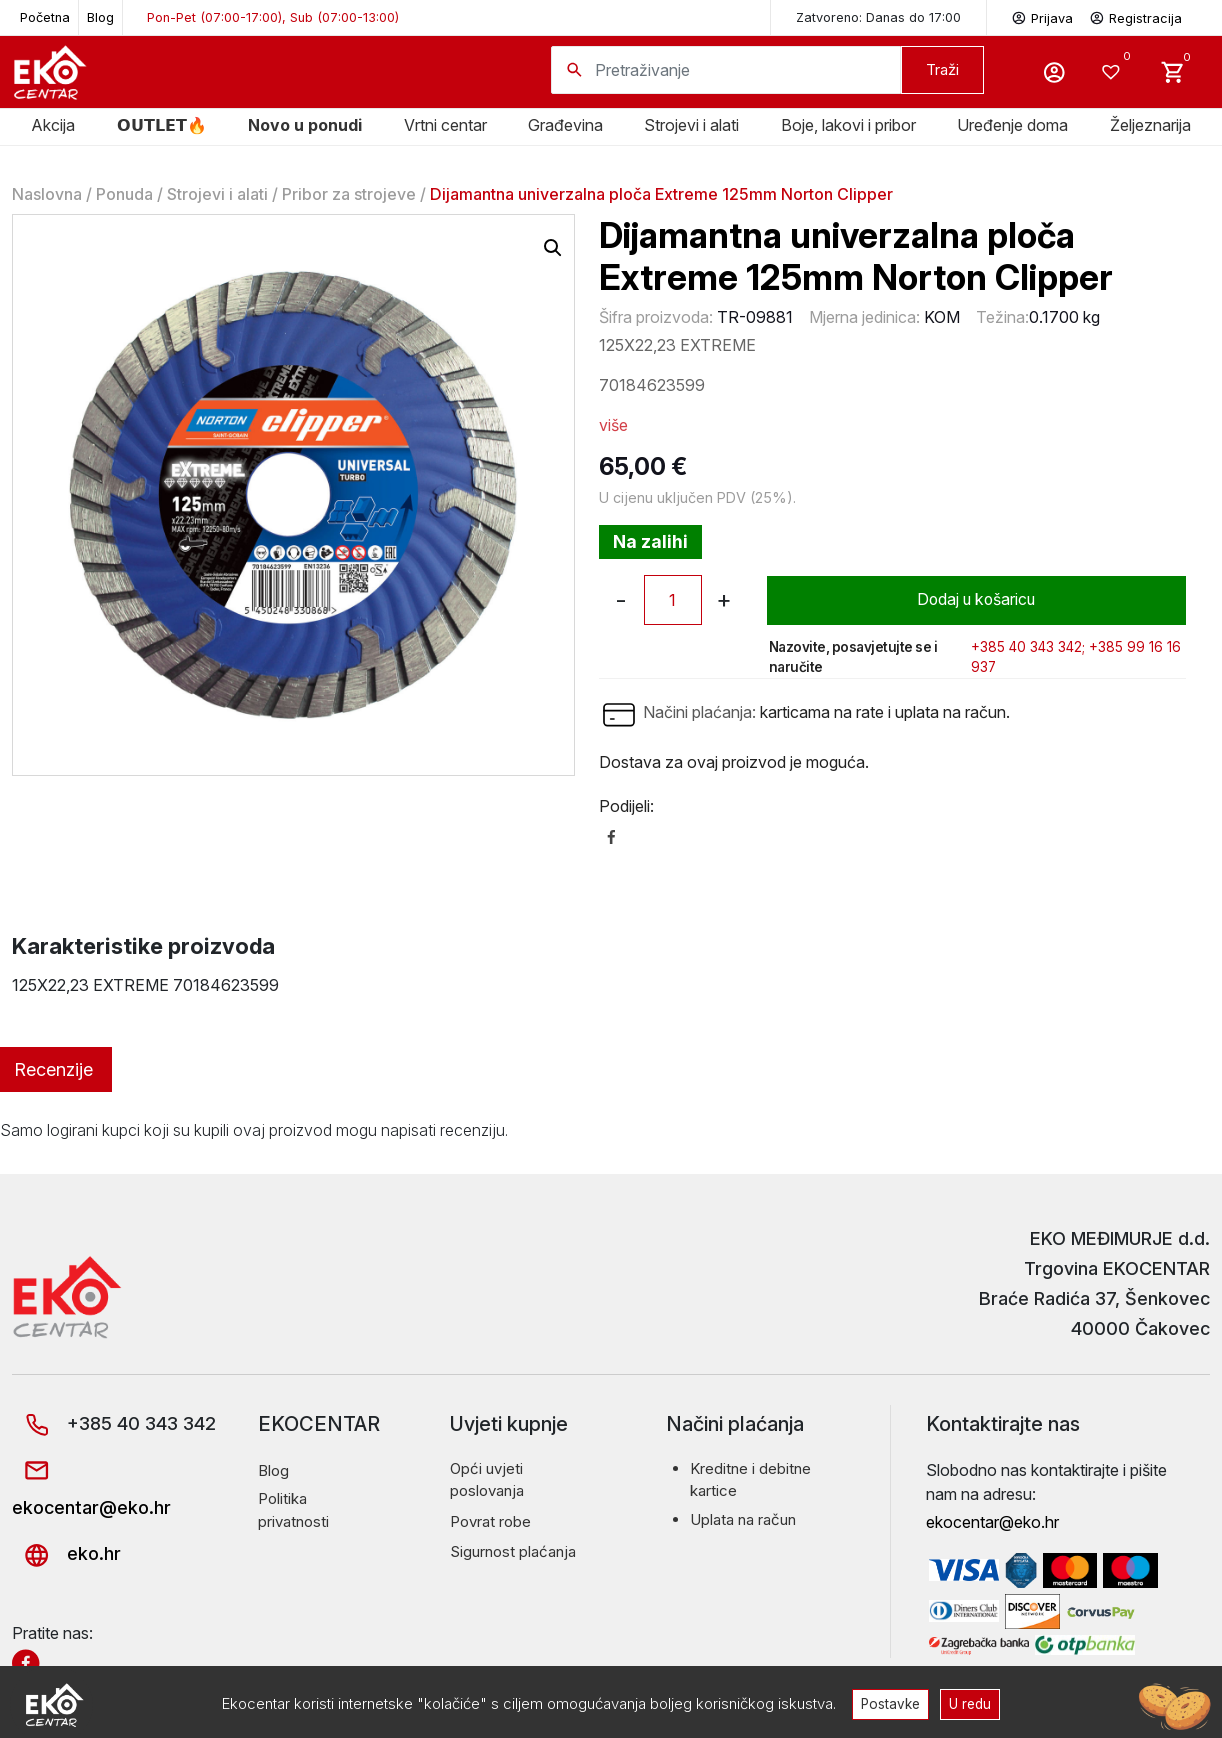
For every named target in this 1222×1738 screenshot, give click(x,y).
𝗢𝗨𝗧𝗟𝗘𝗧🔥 (162, 125)
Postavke (890, 1703)
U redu (971, 1703)
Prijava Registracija (1096, 16)
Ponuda (124, 194)
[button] (553, 248)
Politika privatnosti (293, 1510)
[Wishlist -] (1113, 72)
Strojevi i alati (691, 125)
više (613, 425)
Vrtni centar (445, 125)
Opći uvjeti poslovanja (487, 1480)
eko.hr (66, 1553)
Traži (942, 69)
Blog (100, 17)
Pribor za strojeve (349, 194)
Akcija (53, 125)
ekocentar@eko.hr (992, 1522)
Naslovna (47, 194)
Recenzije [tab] (53, 1069)
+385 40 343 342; (1028, 647)
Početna (45, 17)
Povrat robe (490, 1521)
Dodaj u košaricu (976, 600)
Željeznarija (1150, 125)
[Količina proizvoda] (673, 600)
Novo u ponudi (305, 125)
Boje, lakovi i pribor (848, 125)
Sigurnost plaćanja (513, 1551)
